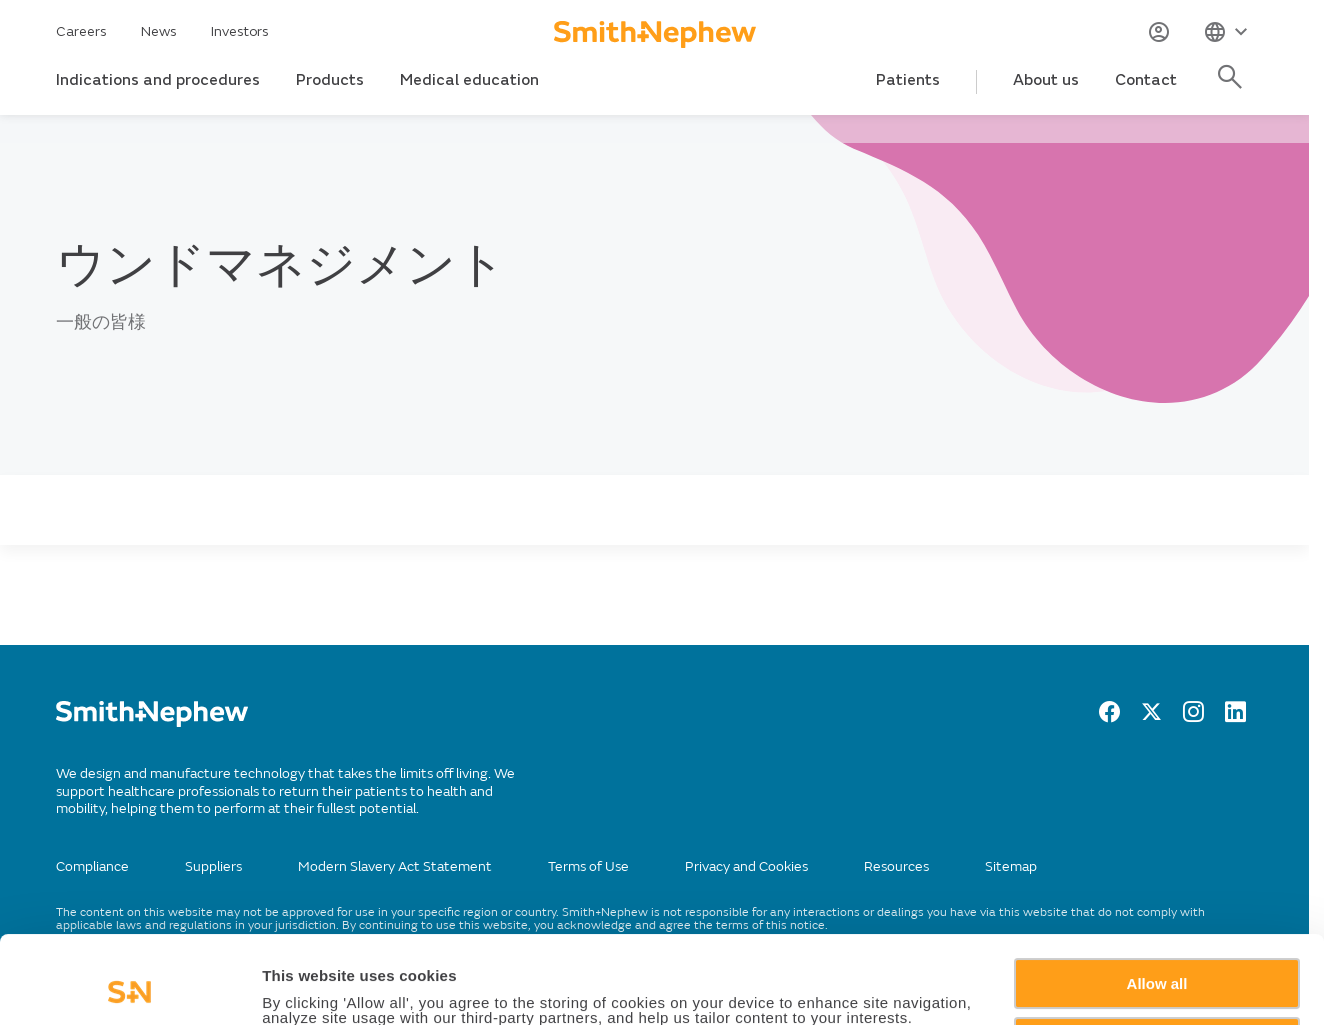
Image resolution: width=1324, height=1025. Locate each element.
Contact (1146, 80)
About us (1046, 80)
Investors (240, 31)
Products (330, 80)
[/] (152, 722)
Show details (308, 986)
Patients (908, 80)
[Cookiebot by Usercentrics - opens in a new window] (129, 986)
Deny (1157, 959)
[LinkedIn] (1235, 717)
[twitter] (1151, 717)
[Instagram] (1193, 717)
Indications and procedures (158, 80)
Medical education (469, 80)
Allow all (1157, 901)
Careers (81, 31)
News (159, 31)
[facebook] (1109, 717)
